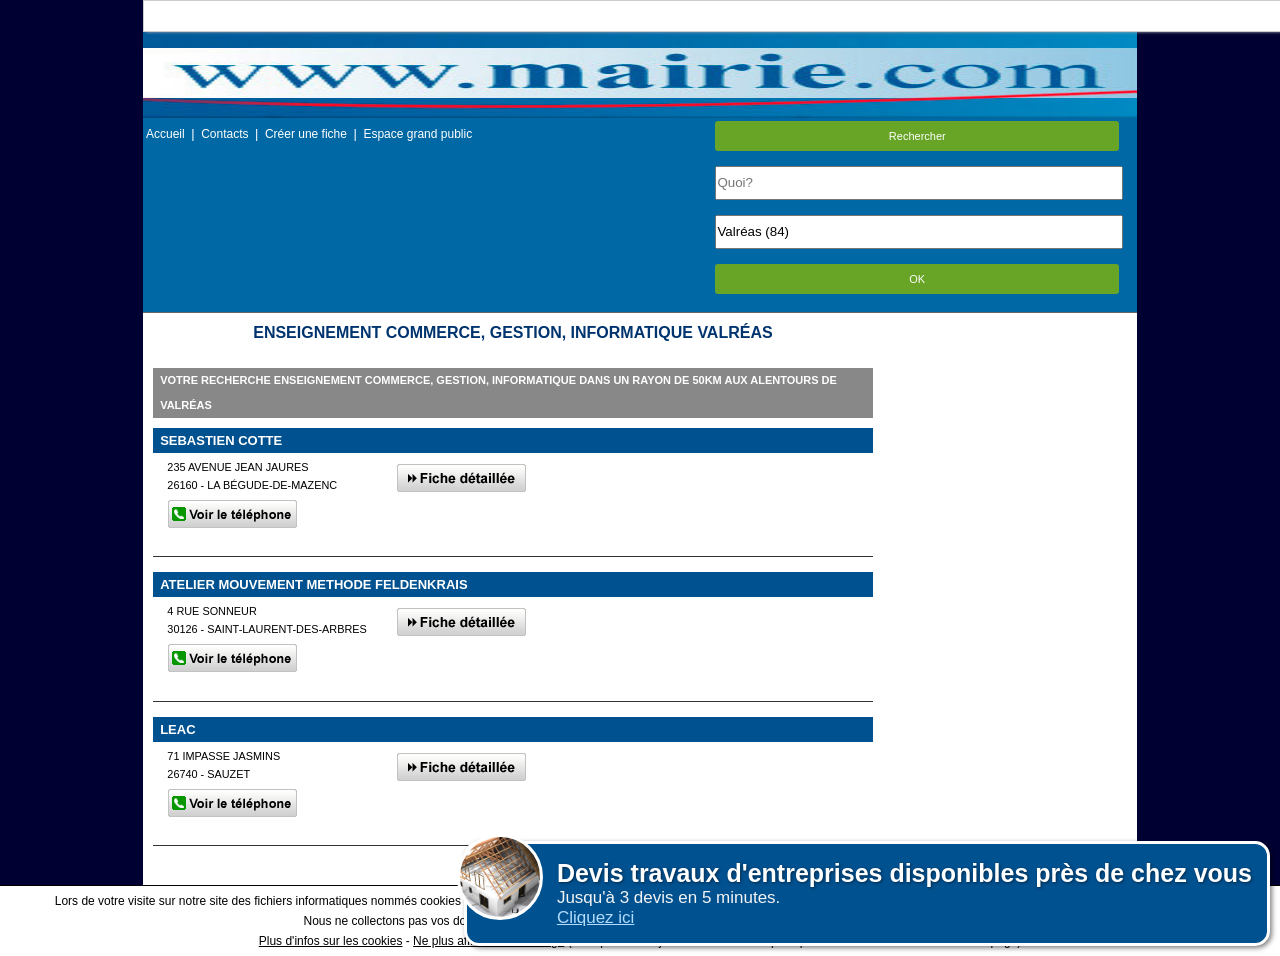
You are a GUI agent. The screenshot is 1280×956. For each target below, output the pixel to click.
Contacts (224, 134)
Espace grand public (417, 134)
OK (917, 279)
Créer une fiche (306, 134)
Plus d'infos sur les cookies (331, 941)
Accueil (165, 134)
